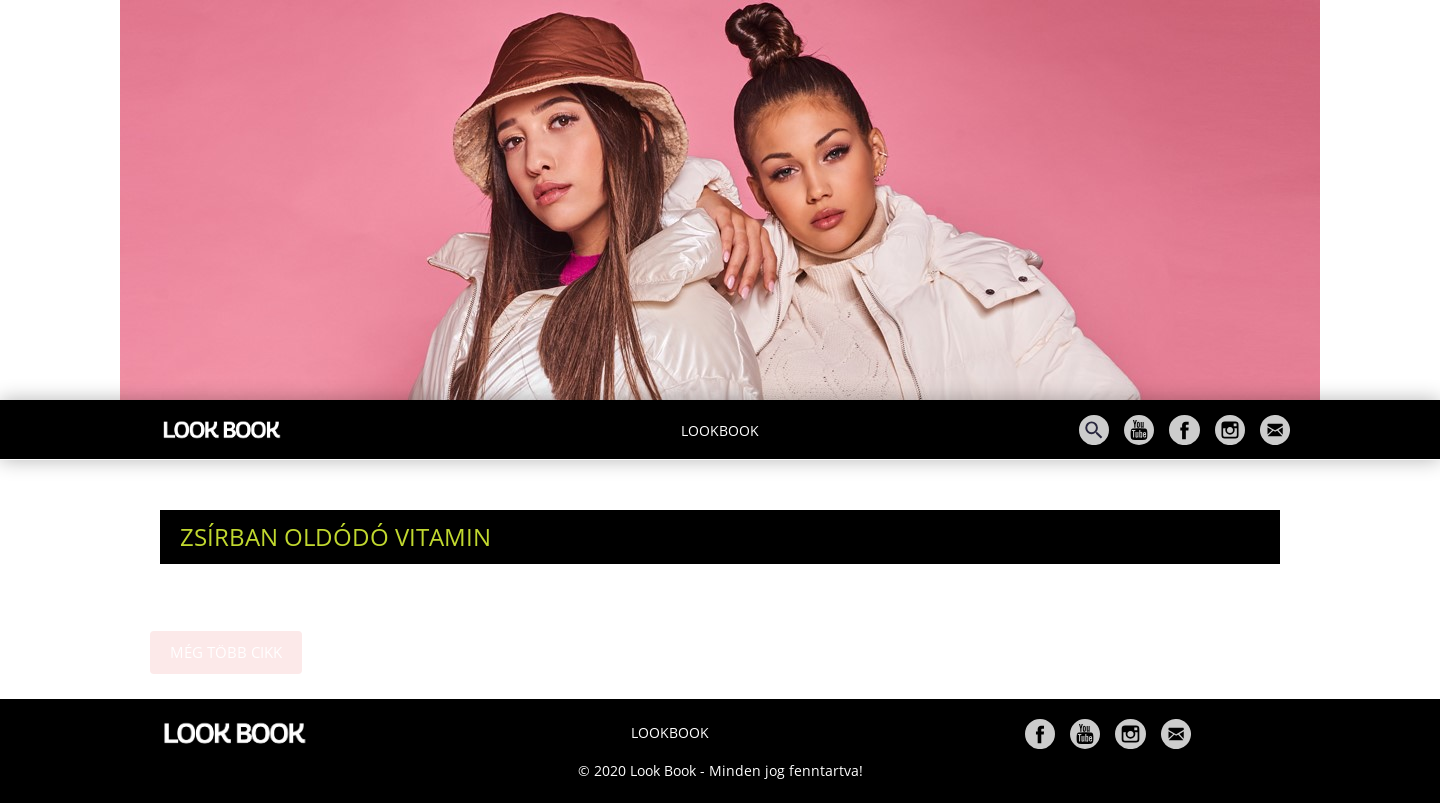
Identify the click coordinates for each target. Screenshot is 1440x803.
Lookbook (720, 430)
